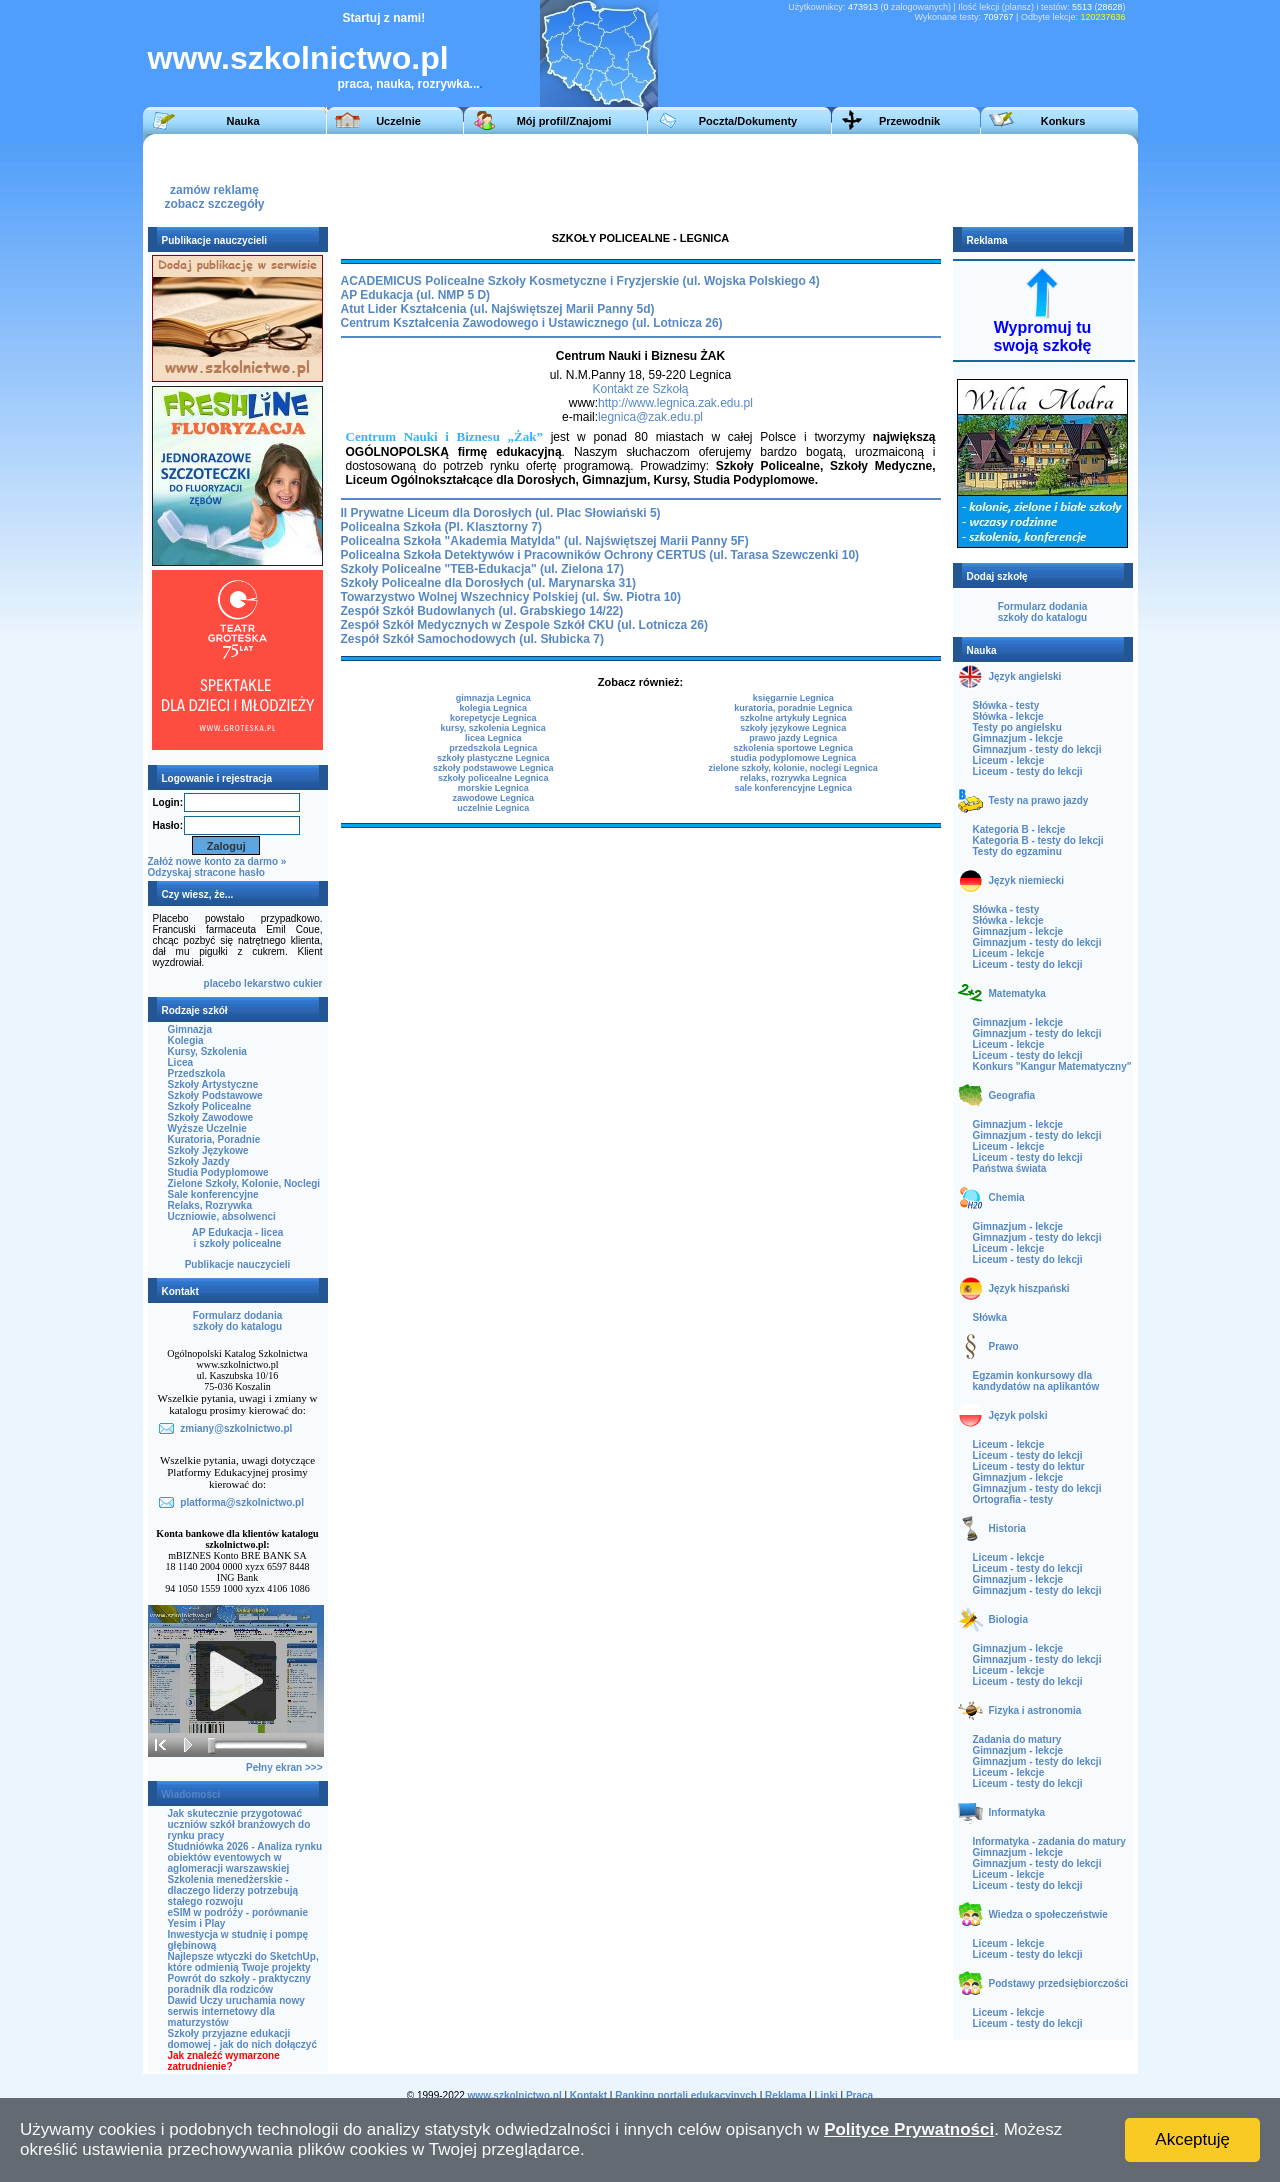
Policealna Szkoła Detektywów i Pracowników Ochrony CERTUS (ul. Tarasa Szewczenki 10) (600, 555)
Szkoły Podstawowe (215, 1095)
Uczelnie (398, 121)
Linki (825, 2095)
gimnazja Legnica (493, 698)
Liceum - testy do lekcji (1028, 771)
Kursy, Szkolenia (207, 1051)
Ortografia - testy (1013, 1499)
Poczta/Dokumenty (748, 121)
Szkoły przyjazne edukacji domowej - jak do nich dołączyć (242, 2039)
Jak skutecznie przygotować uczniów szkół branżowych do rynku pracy (239, 1824)
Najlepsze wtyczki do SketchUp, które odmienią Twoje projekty (243, 1962)
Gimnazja (190, 1029)
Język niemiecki (1027, 880)
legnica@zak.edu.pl (650, 417)
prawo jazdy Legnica (793, 738)
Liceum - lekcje (1009, 760)
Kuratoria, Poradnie (214, 1139)
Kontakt (588, 2095)
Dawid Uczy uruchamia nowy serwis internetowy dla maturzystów (236, 2011)
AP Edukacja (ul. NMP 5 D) (416, 295)
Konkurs (1063, 121)
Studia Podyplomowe (218, 1172)
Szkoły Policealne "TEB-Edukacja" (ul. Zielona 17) (482, 569)
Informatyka (1017, 1812)
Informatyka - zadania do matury (1049, 1841)
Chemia (1007, 1197)
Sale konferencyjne (213, 1194)
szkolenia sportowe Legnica (793, 748)
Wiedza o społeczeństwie (1048, 1914)
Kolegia (186, 1040)
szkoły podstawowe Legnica (493, 768)
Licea (181, 1062)
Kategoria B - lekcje (1019, 829)
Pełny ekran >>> (284, 1767)
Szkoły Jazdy (199, 1161)
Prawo (1004, 1346)
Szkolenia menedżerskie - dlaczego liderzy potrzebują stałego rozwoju (233, 1890)
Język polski (1018, 1415)
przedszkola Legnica (493, 748)
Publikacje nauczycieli (238, 1264)
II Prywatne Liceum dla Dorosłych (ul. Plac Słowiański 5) (501, 513)
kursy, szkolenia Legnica (492, 728)
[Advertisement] (762, 179)
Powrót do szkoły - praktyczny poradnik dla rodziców (239, 1984)
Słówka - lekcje (1008, 716)
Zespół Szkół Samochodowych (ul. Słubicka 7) (472, 639)
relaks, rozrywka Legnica (793, 778)
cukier (307, 983)
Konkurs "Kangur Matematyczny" (1052, 1066)
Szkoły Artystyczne (213, 1084)
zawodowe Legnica (493, 798)
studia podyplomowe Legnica (793, 758)
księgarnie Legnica (793, 698)
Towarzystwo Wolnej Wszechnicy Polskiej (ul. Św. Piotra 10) (511, 597)
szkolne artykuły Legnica (793, 718)
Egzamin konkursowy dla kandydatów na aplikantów (1036, 1381)
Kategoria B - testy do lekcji (1038, 840)
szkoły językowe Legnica (793, 728)
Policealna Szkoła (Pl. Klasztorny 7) (441, 527)
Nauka (242, 121)
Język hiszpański (1029, 1288)
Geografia (1012, 1095)
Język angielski (1025, 676)
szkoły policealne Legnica (493, 778)
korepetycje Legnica (493, 718)
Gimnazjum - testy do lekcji (1037, 749)
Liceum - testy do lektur (1029, 1466)
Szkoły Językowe (208, 1150)
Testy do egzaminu (1017, 851)
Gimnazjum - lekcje (1018, 738)
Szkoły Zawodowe (211, 1117)
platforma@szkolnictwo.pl (242, 1502)
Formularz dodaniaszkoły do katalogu (237, 1321)
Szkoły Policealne (210, 1106)
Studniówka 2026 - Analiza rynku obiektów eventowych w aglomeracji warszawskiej (245, 1857)
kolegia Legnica (493, 708)
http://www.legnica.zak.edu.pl (675, 403)
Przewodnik (909, 121)
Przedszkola (197, 1073)
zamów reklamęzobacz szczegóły (214, 191)
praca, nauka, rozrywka (404, 84)
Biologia (1008, 1619)
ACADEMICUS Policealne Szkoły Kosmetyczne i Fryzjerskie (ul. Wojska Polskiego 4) (580, 281)
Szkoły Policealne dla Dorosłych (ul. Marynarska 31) (488, 583)
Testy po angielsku (1017, 727)
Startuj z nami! (384, 18)
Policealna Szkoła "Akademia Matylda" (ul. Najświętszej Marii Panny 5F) (545, 541)
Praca (859, 2095)
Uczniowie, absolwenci (222, 1216)
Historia (1007, 1528)
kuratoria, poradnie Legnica (793, 708)
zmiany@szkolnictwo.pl (236, 1428)
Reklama (785, 2095)
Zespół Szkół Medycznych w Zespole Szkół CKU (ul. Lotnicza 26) (524, 625)
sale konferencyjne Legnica (793, 788)
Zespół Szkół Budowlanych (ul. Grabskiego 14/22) (482, 611)
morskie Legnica (493, 788)
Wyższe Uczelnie (207, 1128)
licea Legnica (493, 738)
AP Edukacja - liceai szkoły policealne (238, 1238)
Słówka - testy (1006, 705)
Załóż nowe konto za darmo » (217, 861)
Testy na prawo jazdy (1039, 800)
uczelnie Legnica (493, 808)
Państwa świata (1010, 1168)
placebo (223, 983)
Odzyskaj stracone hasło (206, 872)
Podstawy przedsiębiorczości (1059, 1983)
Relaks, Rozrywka (210, 1205)
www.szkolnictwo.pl (298, 58)
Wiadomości (191, 1794)
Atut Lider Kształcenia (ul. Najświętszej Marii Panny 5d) (498, 309)
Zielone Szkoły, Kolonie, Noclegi (244, 1183)
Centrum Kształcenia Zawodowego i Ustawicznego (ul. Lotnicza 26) (532, 323)
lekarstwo (267, 983)
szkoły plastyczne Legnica (493, 758)
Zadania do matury (1017, 1739)
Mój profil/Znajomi (564, 121)
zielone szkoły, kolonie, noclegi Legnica (792, 768)
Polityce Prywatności (909, 2129)
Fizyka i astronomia (1035, 1710)
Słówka (990, 1317)
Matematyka (1017, 993)
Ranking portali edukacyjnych (686, 2095)
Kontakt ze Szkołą (640, 389)
